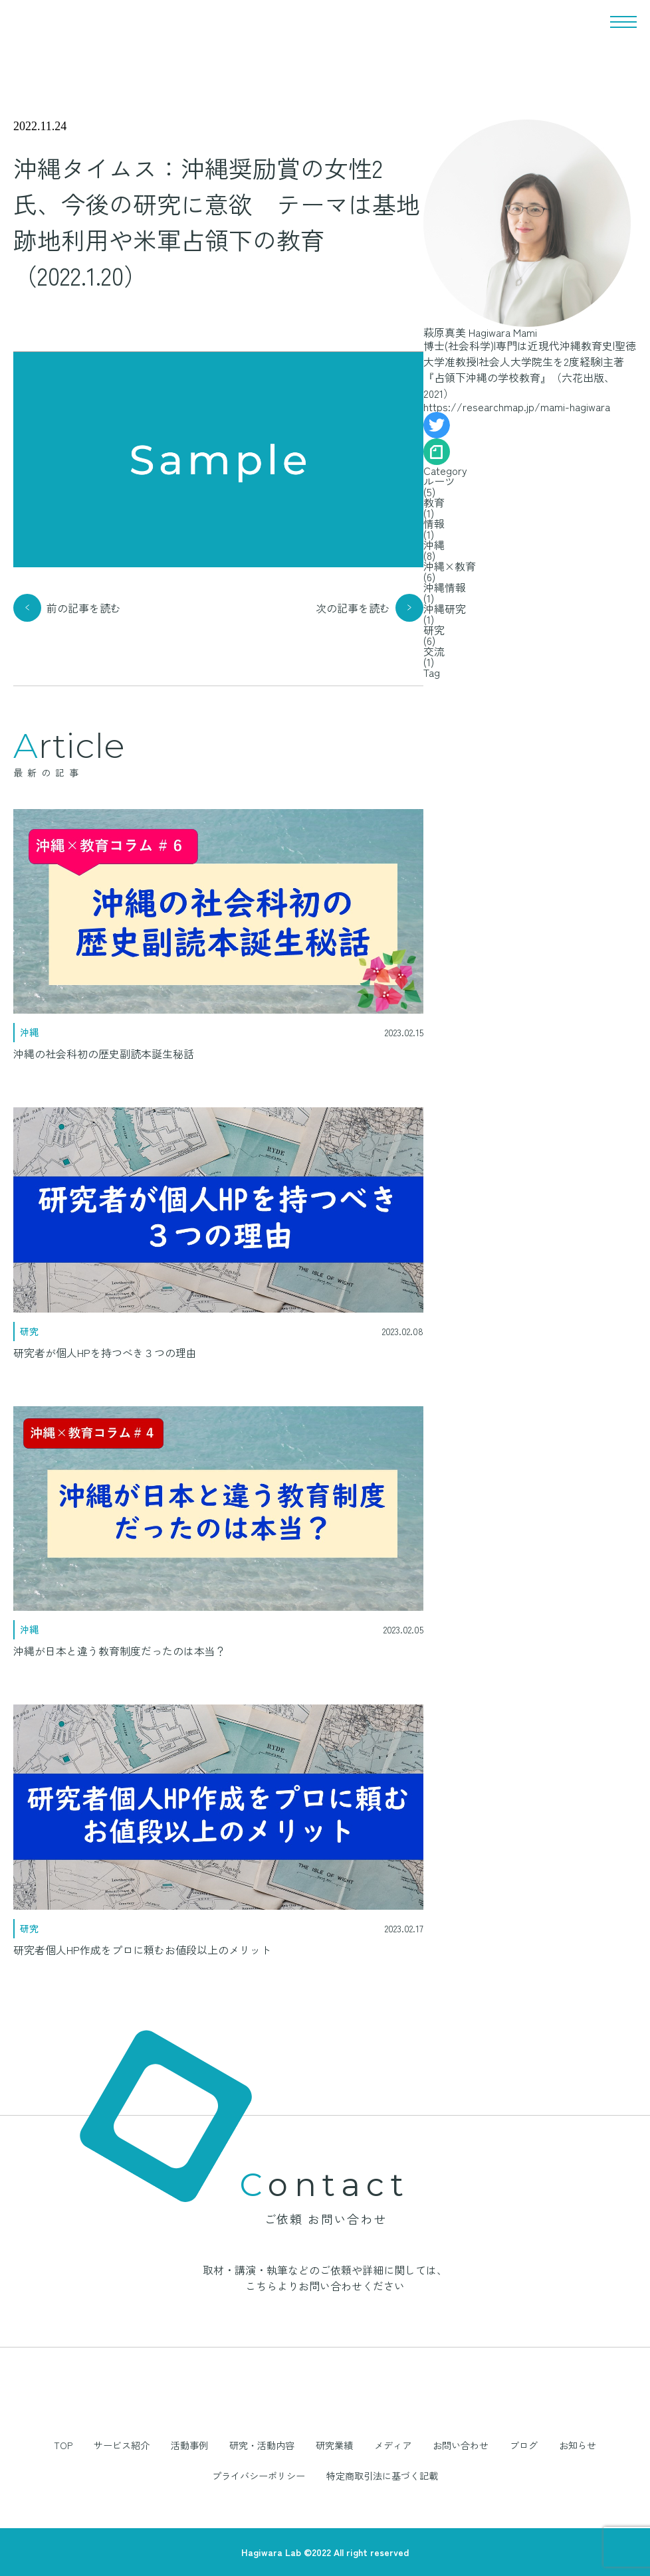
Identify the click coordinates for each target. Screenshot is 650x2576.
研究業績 (334, 2445)
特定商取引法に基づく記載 (382, 2475)
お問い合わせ (460, 2445)
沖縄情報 (444, 587)
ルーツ (439, 481)
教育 (434, 502)
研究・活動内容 (261, 2445)
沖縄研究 (444, 608)
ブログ (524, 2445)
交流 (434, 651)
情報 (434, 523)
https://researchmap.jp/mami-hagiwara (516, 406)
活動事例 (189, 2445)
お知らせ (577, 2445)
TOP (63, 2445)
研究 (434, 629)
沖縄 (434, 544)
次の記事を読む (353, 608)
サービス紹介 (122, 2445)
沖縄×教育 (449, 566)
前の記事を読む (84, 608)
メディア (392, 2445)
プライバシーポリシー (258, 2475)
